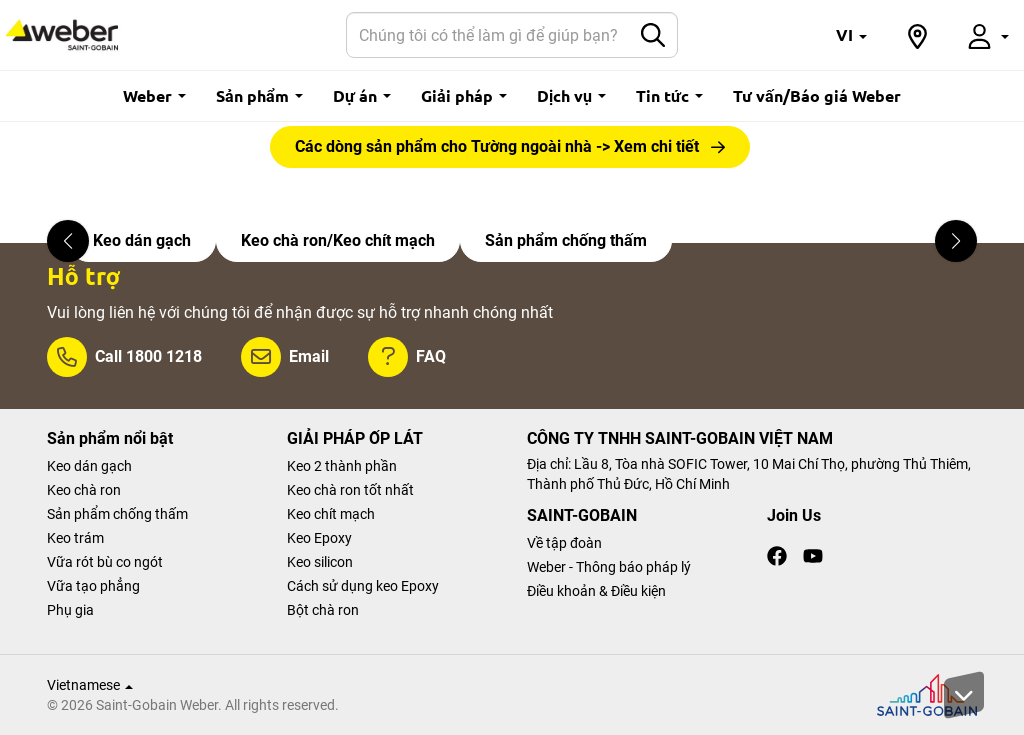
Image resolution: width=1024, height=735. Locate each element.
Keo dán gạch (142, 240)
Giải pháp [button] (464, 95)
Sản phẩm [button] (259, 95)
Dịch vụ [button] (571, 95)
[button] (851, 35)
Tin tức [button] (669, 95)
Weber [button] (154, 95)
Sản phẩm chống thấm (566, 240)
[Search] (488, 35)
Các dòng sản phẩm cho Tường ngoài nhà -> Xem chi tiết (497, 146)
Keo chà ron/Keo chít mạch (338, 240)
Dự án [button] (362, 95)
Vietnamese (90, 685)
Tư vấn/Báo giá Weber (817, 95)
